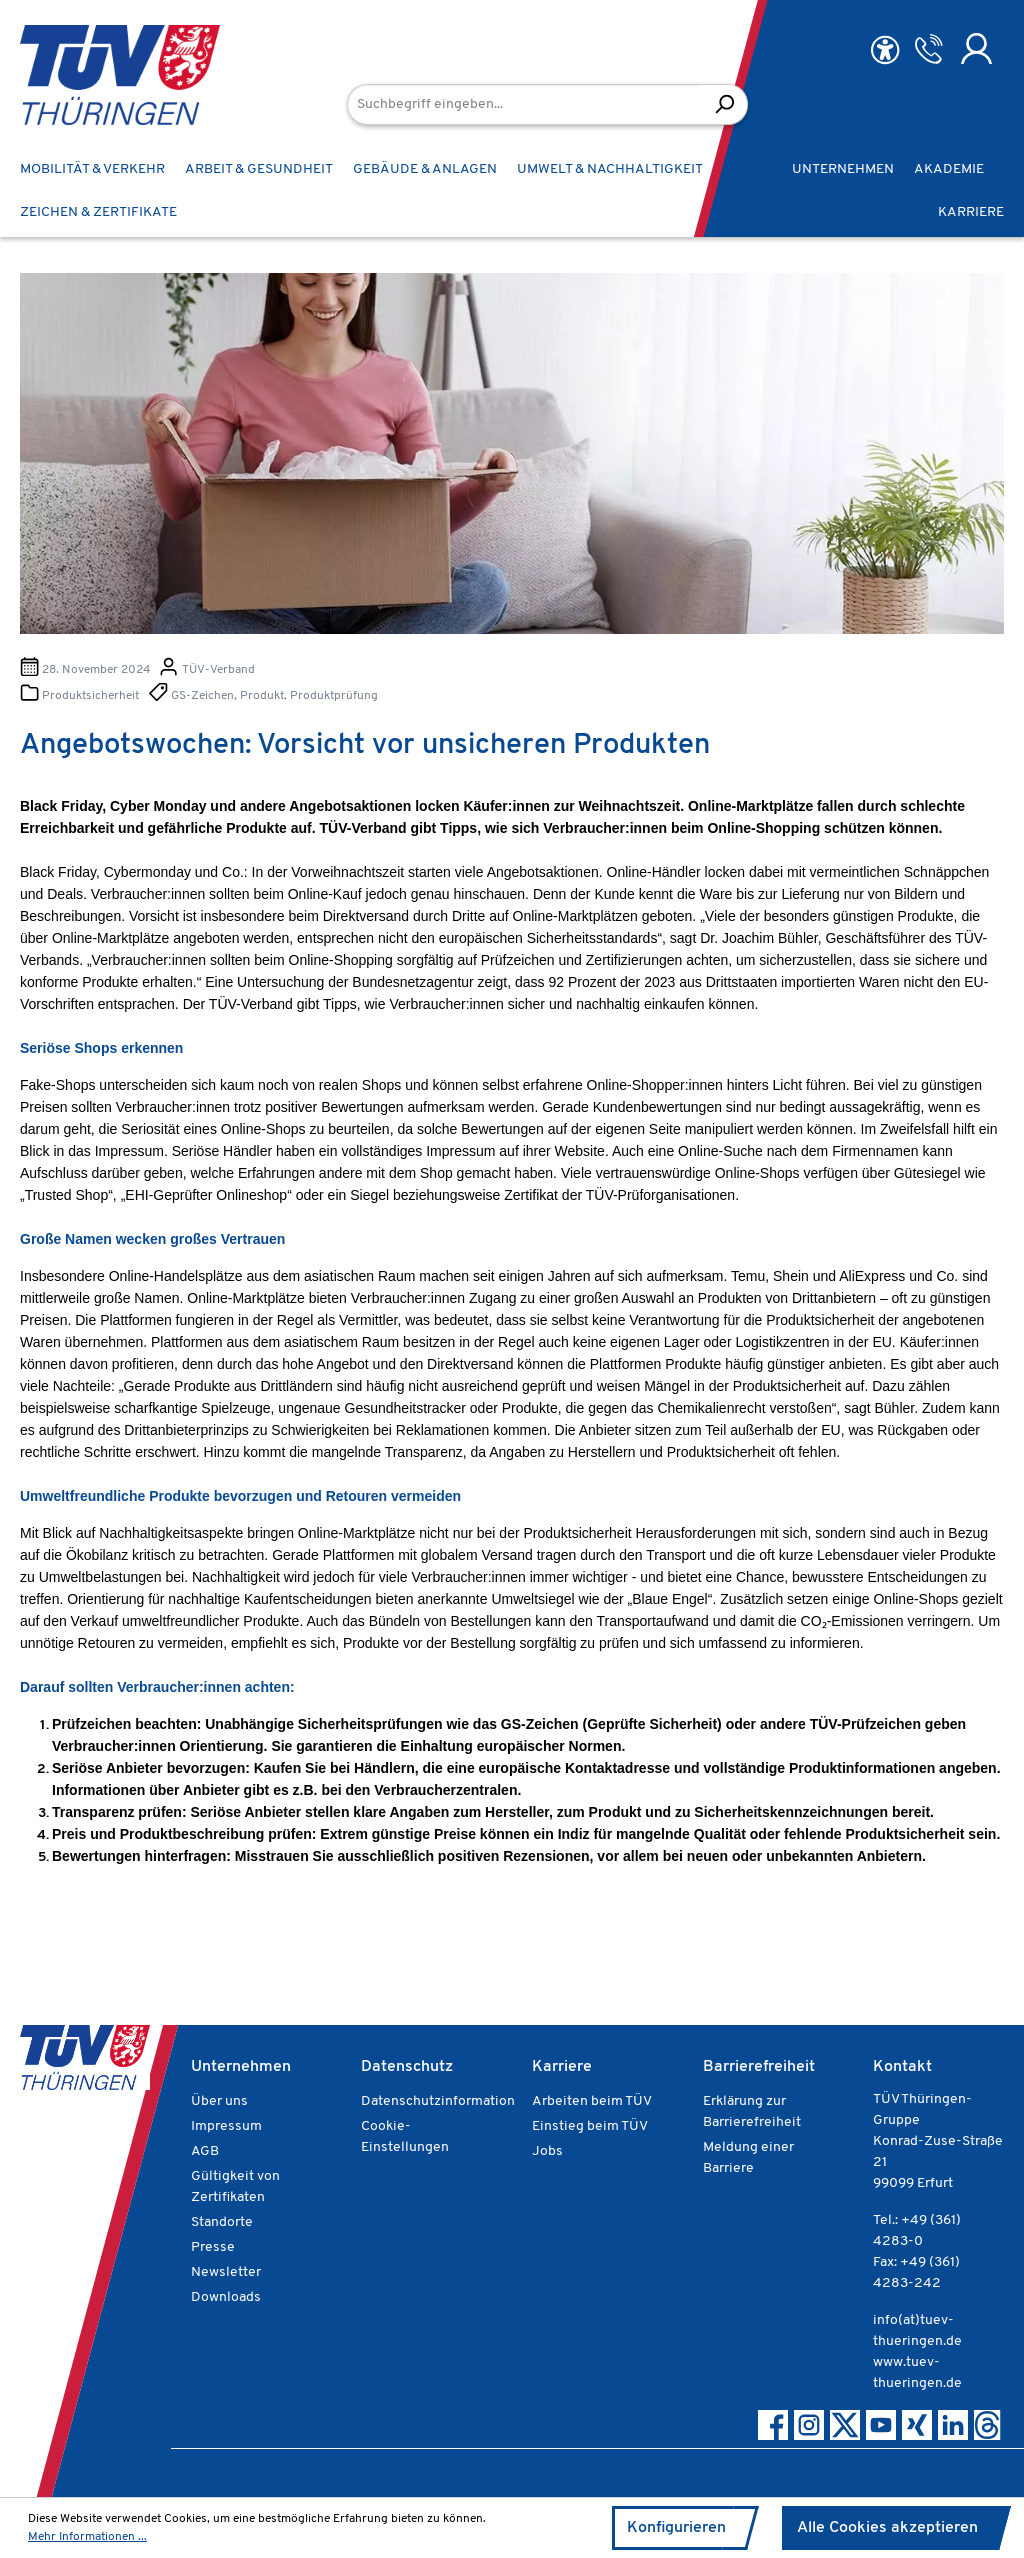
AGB (205, 2151)
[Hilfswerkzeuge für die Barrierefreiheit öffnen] (885, 50)
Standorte (222, 2222)
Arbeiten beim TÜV (592, 2101)
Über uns (219, 2101)
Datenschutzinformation (438, 2101)
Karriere (562, 2067)
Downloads (226, 2297)
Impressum (226, 2126)
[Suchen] (724, 104)
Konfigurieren (676, 2528)
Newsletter (226, 2272)
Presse (213, 2247)
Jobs (547, 2151)
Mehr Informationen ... (87, 2537)
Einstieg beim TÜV (590, 2126)
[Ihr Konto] (976, 49)
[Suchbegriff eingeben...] (524, 104)
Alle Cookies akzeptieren (887, 2528)
